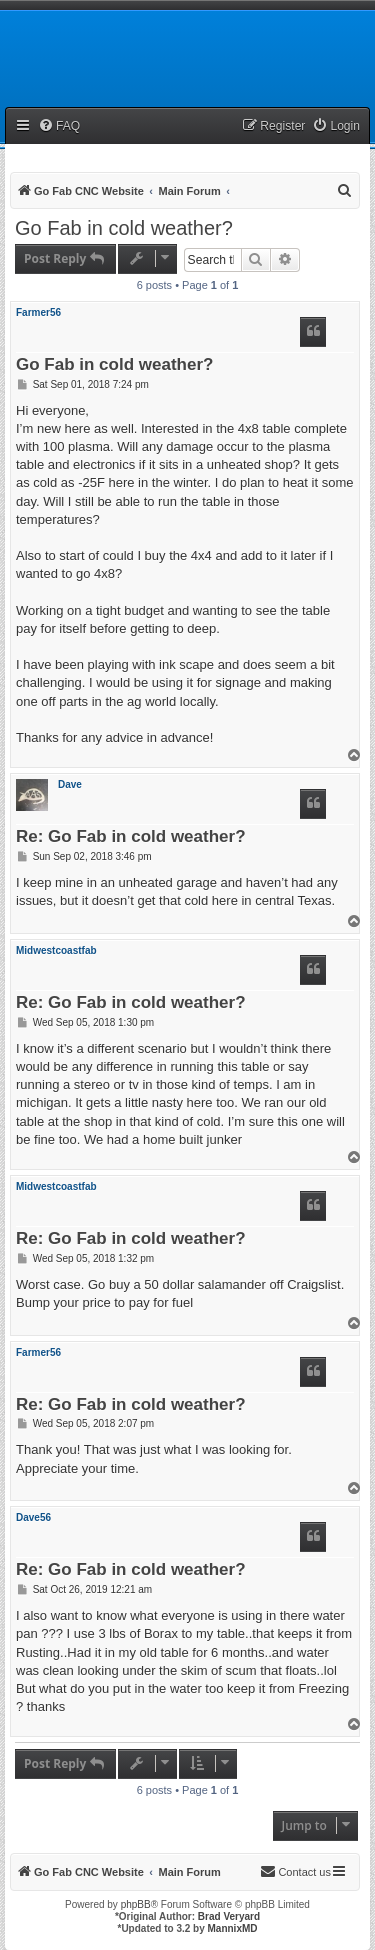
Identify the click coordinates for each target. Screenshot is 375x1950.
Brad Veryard (229, 1916)
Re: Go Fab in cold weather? (131, 837)
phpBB (136, 1904)
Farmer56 (38, 312)
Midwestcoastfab (56, 950)
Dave (70, 784)
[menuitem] (59, 126)
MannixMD (233, 1928)
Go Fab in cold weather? (124, 228)
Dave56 (33, 1517)
